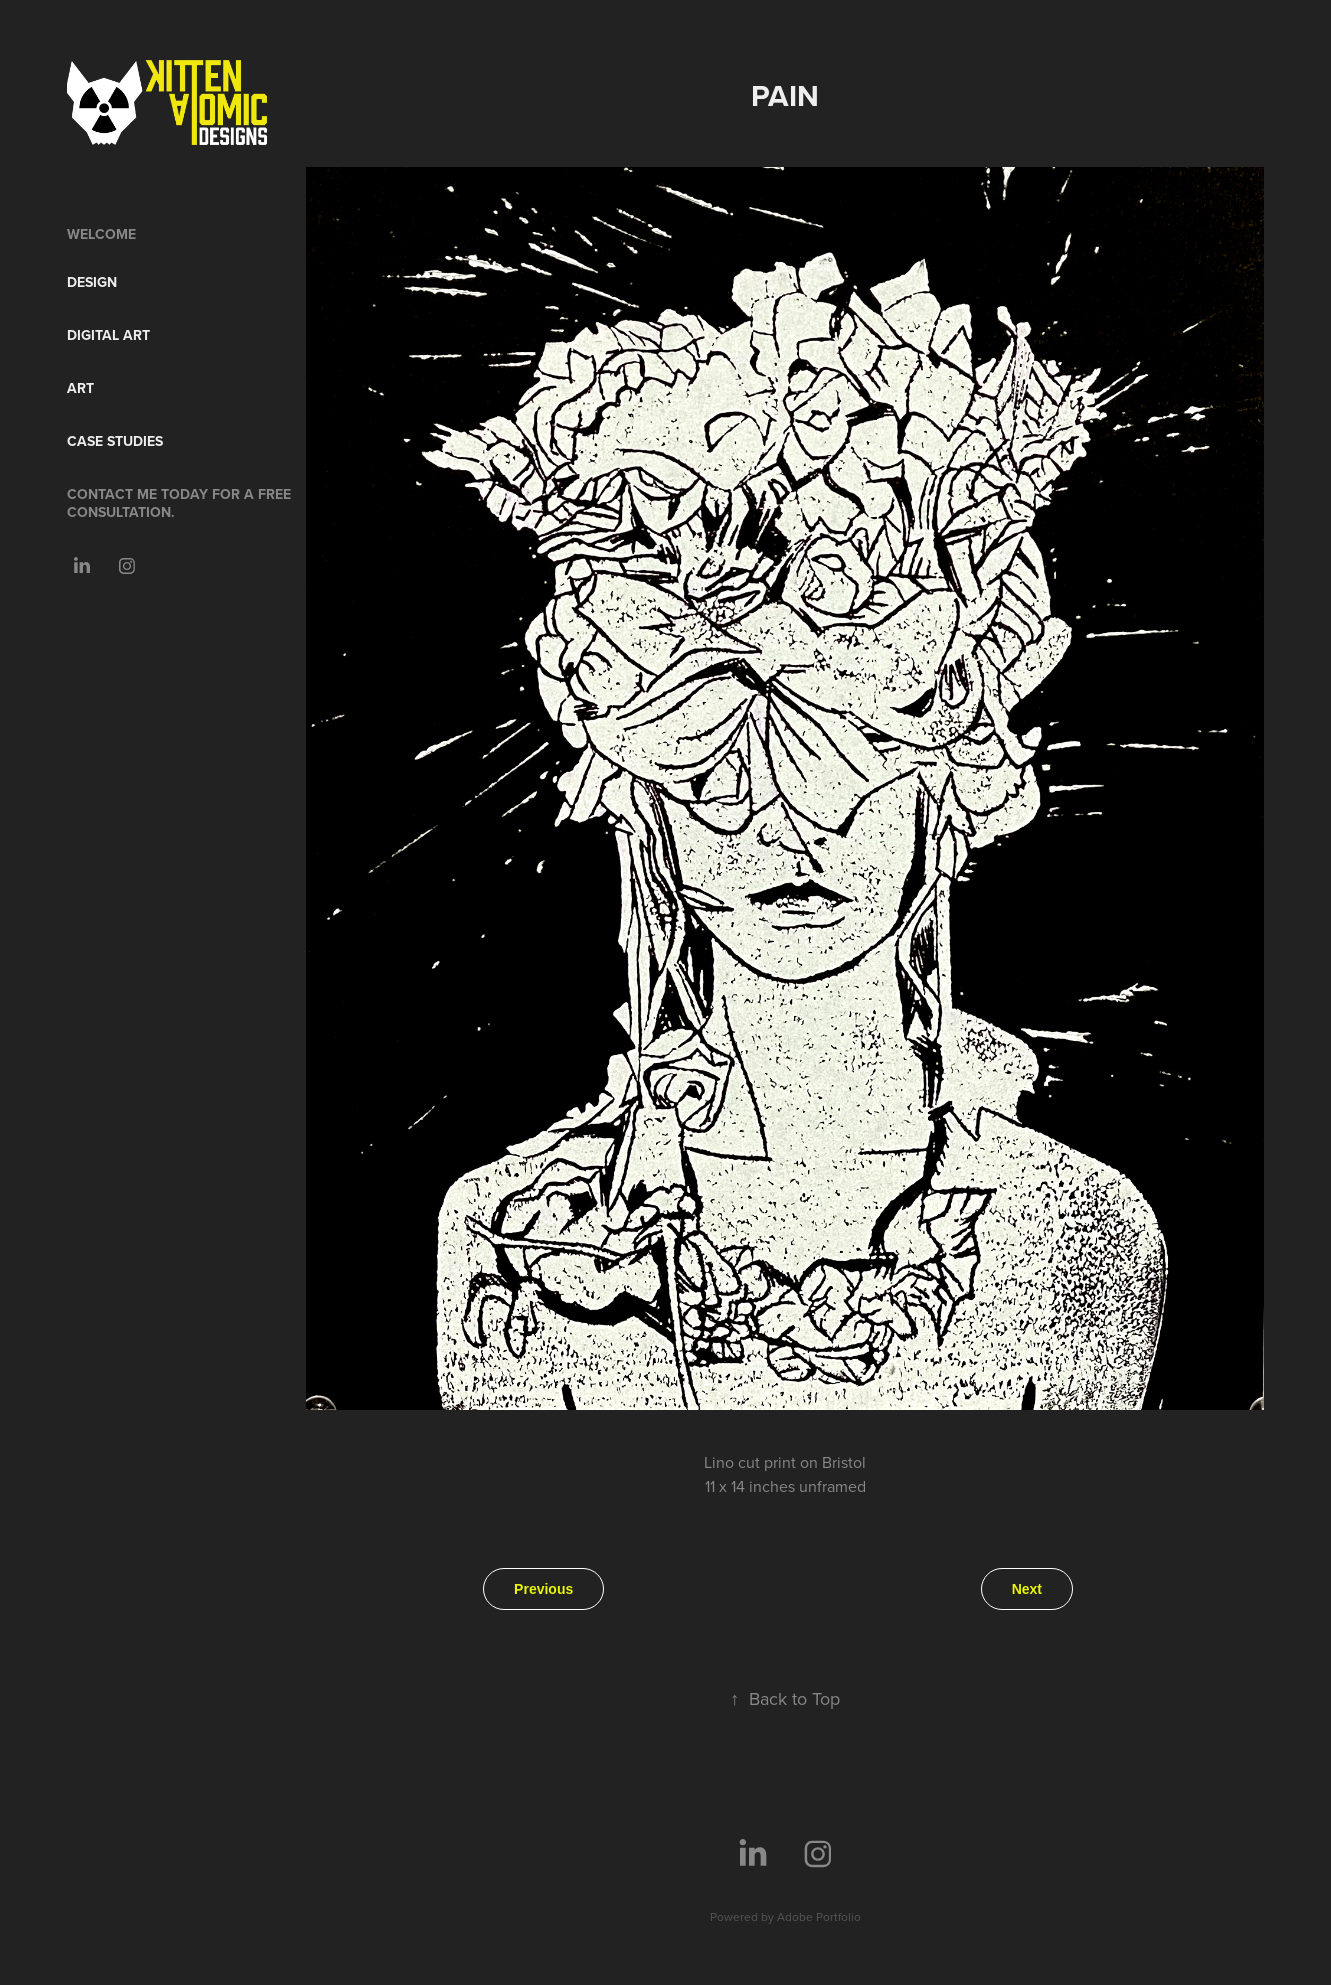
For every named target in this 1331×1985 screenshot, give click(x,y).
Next (1027, 1589)
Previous (543, 1589)
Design (92, 282)
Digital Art (108, 335)
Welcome (101, 234)
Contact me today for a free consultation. (179, 503)
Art (80, 388)
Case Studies (115, 441)
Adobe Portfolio (819, 1916)
